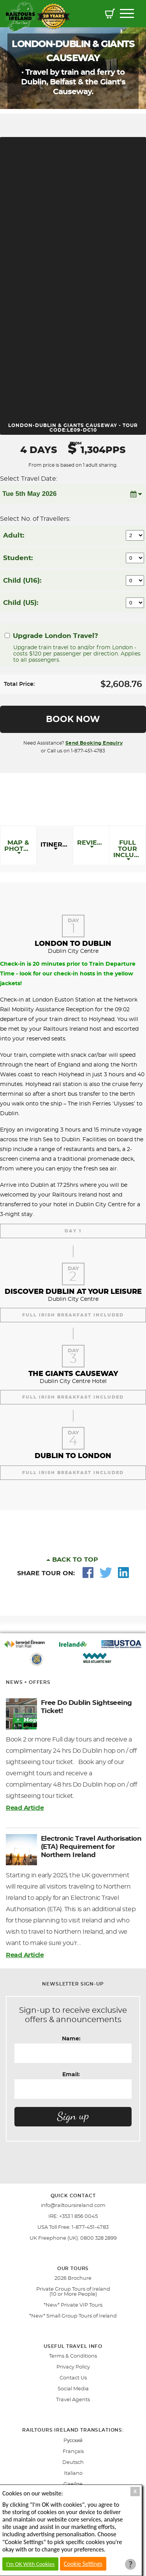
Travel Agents (73, 2399)
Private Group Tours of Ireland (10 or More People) (73, 2292)
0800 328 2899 (98, 2238)
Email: (71, 2074)
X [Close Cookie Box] (135, 2491)
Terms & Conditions (73, 2356)
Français (73, 2451)
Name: (71, 2039)
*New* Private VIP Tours (73, 2305)
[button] (110, 14)
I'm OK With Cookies (30, 2563)
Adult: (13, 535)
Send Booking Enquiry (94, 743)
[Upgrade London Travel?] (7, 635)
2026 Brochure (73, 2278)
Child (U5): (20, 602)
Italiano (73, 2473)
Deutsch (73, 2462)
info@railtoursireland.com (73, 2205)
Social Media (73, 2388)
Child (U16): (22, 580)
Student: (18, 558)
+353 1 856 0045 (78, 2216)
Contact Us (73, 2378)
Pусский (73, 2440)
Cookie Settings (83, 2563)
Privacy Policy (73, 2367)
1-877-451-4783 (90, 2227)
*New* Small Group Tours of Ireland (73, 2316)
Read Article (25, 1808)
